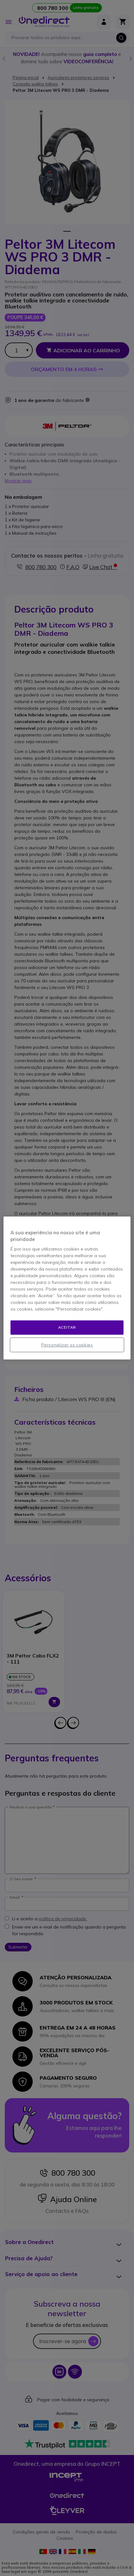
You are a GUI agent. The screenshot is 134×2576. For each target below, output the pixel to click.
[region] (67, 1288)
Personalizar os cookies (67, 1344)
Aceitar (67, 1327)
